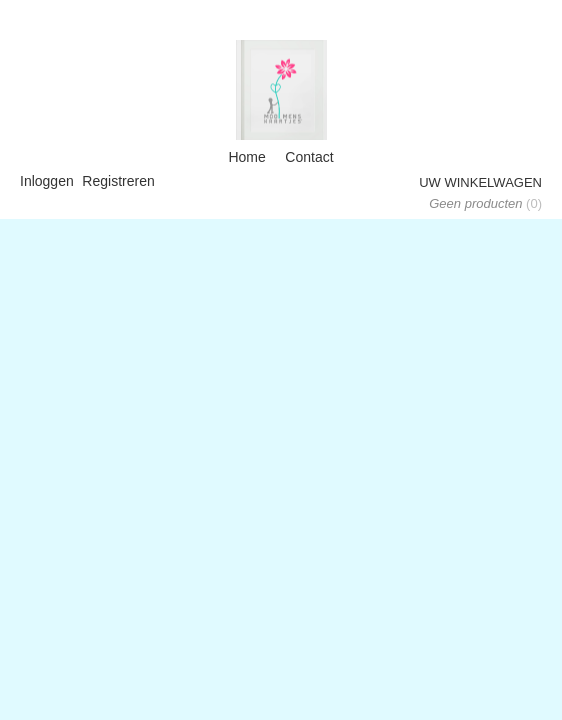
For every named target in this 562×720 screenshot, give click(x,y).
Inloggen (47, 181)
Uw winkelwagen (480, 182)
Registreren (118, 181)
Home (246, 157)
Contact (309, 157)
